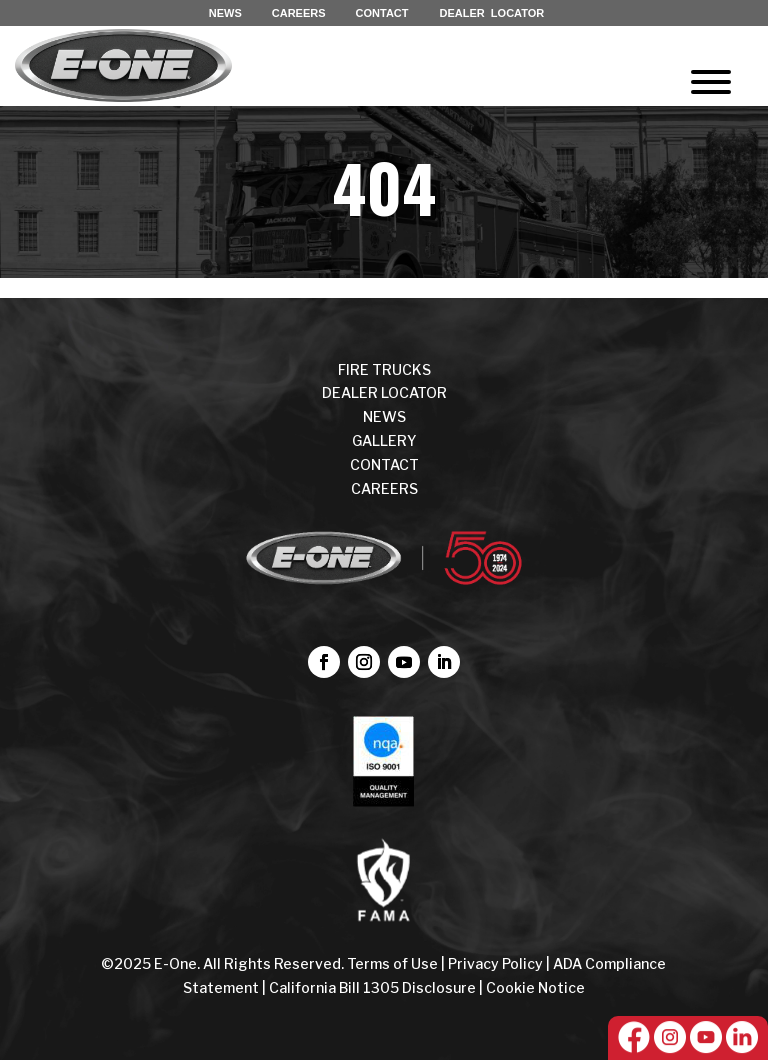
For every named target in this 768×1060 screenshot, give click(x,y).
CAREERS (299, 13)
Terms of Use (394, 963)
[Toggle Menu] (711, 82)
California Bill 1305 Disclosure (372, 987)
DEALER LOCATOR (492, 13)
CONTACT (382, 13)
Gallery (384, 440)
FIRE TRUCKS (384, 369)
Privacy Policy (495, 963)
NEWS (225, 13)
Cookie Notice (535, 987)
